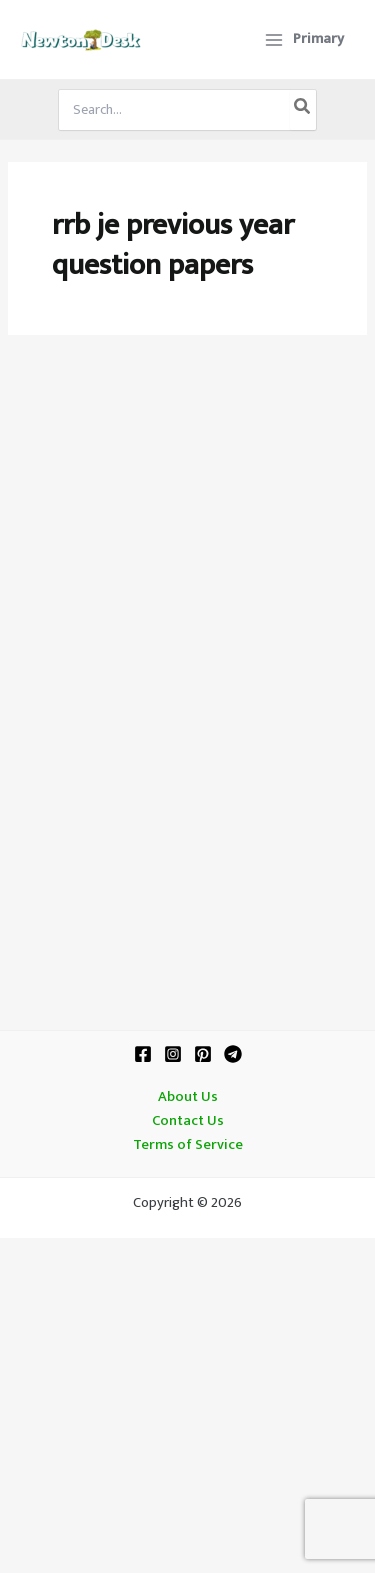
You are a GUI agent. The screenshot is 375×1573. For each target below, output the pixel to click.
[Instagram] (173, 1054)
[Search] (303, 110)
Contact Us (188, 1121)
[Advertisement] (187, 561)
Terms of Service (188, 1145)
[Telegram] (233, 1054)
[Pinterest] (203, 1054)
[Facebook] (143, 1054)
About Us (188, 1097)
